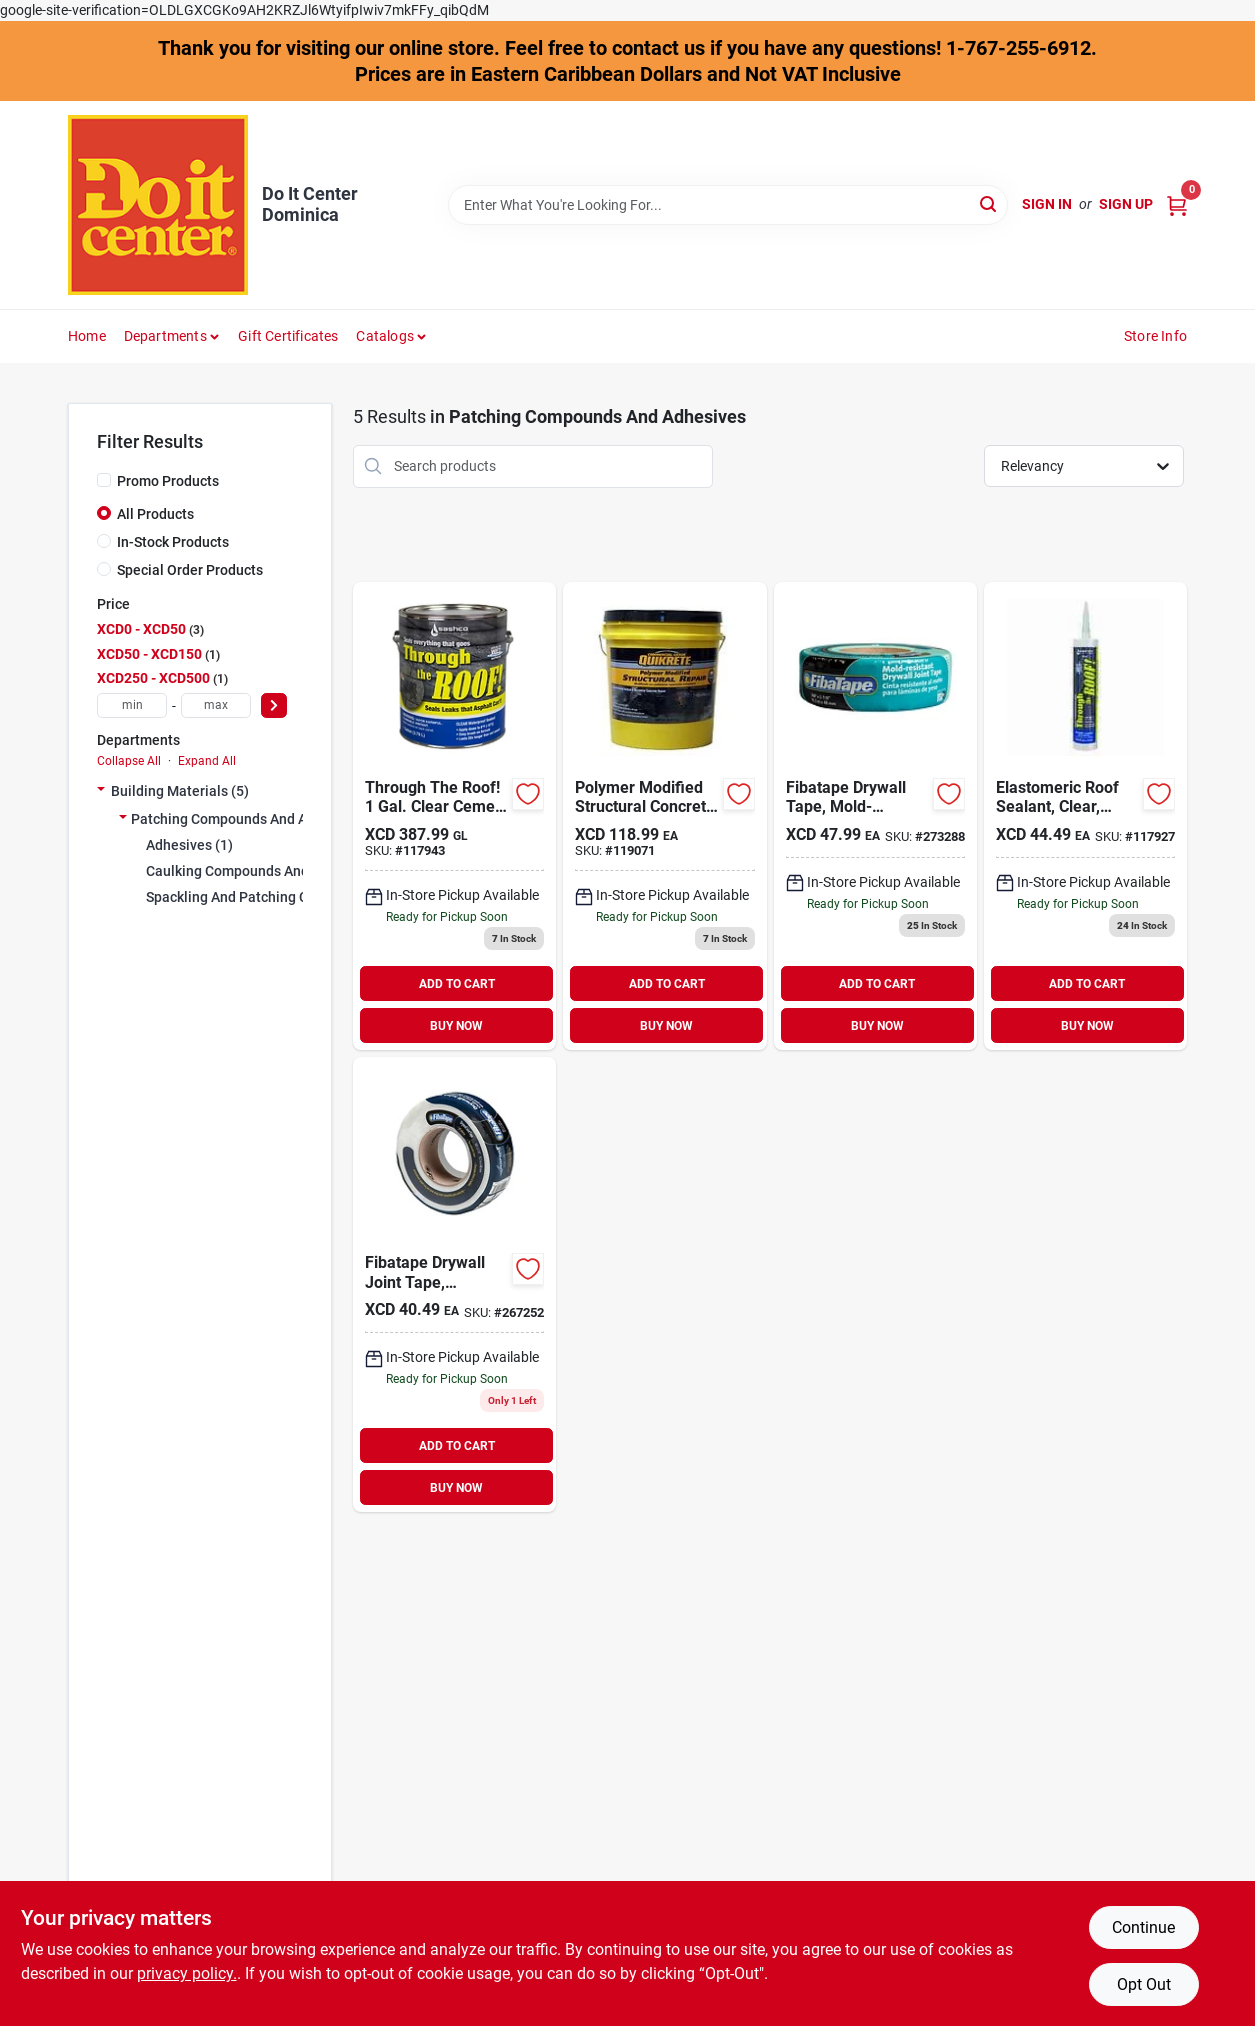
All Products (155, 514)
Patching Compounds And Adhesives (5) (258, 819)
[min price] (132, 705)
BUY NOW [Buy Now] (456, 1026)
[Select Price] (274, 705)
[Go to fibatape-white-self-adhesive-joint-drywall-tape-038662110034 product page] (454, 1284)
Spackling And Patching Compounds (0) (271, 897)
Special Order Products (190, 570)
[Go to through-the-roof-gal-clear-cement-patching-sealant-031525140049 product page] (454, 816)
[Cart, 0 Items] (1177, 204)
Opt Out (1144, 1984)
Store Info (1155, 336)
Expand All (207, 761)
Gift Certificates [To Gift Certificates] (288, 336)
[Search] (989, 203)
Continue (1143, 1927)
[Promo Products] (104, 480)
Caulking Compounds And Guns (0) (256, 871)
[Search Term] (728, 205)
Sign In (1047, 204)
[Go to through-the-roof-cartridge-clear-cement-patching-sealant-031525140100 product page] (1085, 816)
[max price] (216, 705)
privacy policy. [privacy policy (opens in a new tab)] (187, 1973)
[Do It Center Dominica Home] (158, 205)
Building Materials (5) (180, 791)
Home (87, 336)
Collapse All (129, 761)
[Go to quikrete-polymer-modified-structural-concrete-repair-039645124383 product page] (664, 816)
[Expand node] (101, 791)
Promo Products (168, 481)
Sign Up (1126, 204)
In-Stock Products (173, 542)
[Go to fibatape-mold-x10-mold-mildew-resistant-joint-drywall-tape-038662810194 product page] (875, 816)
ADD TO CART (457, 984)
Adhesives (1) (189, 845)
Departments (165, 336)
